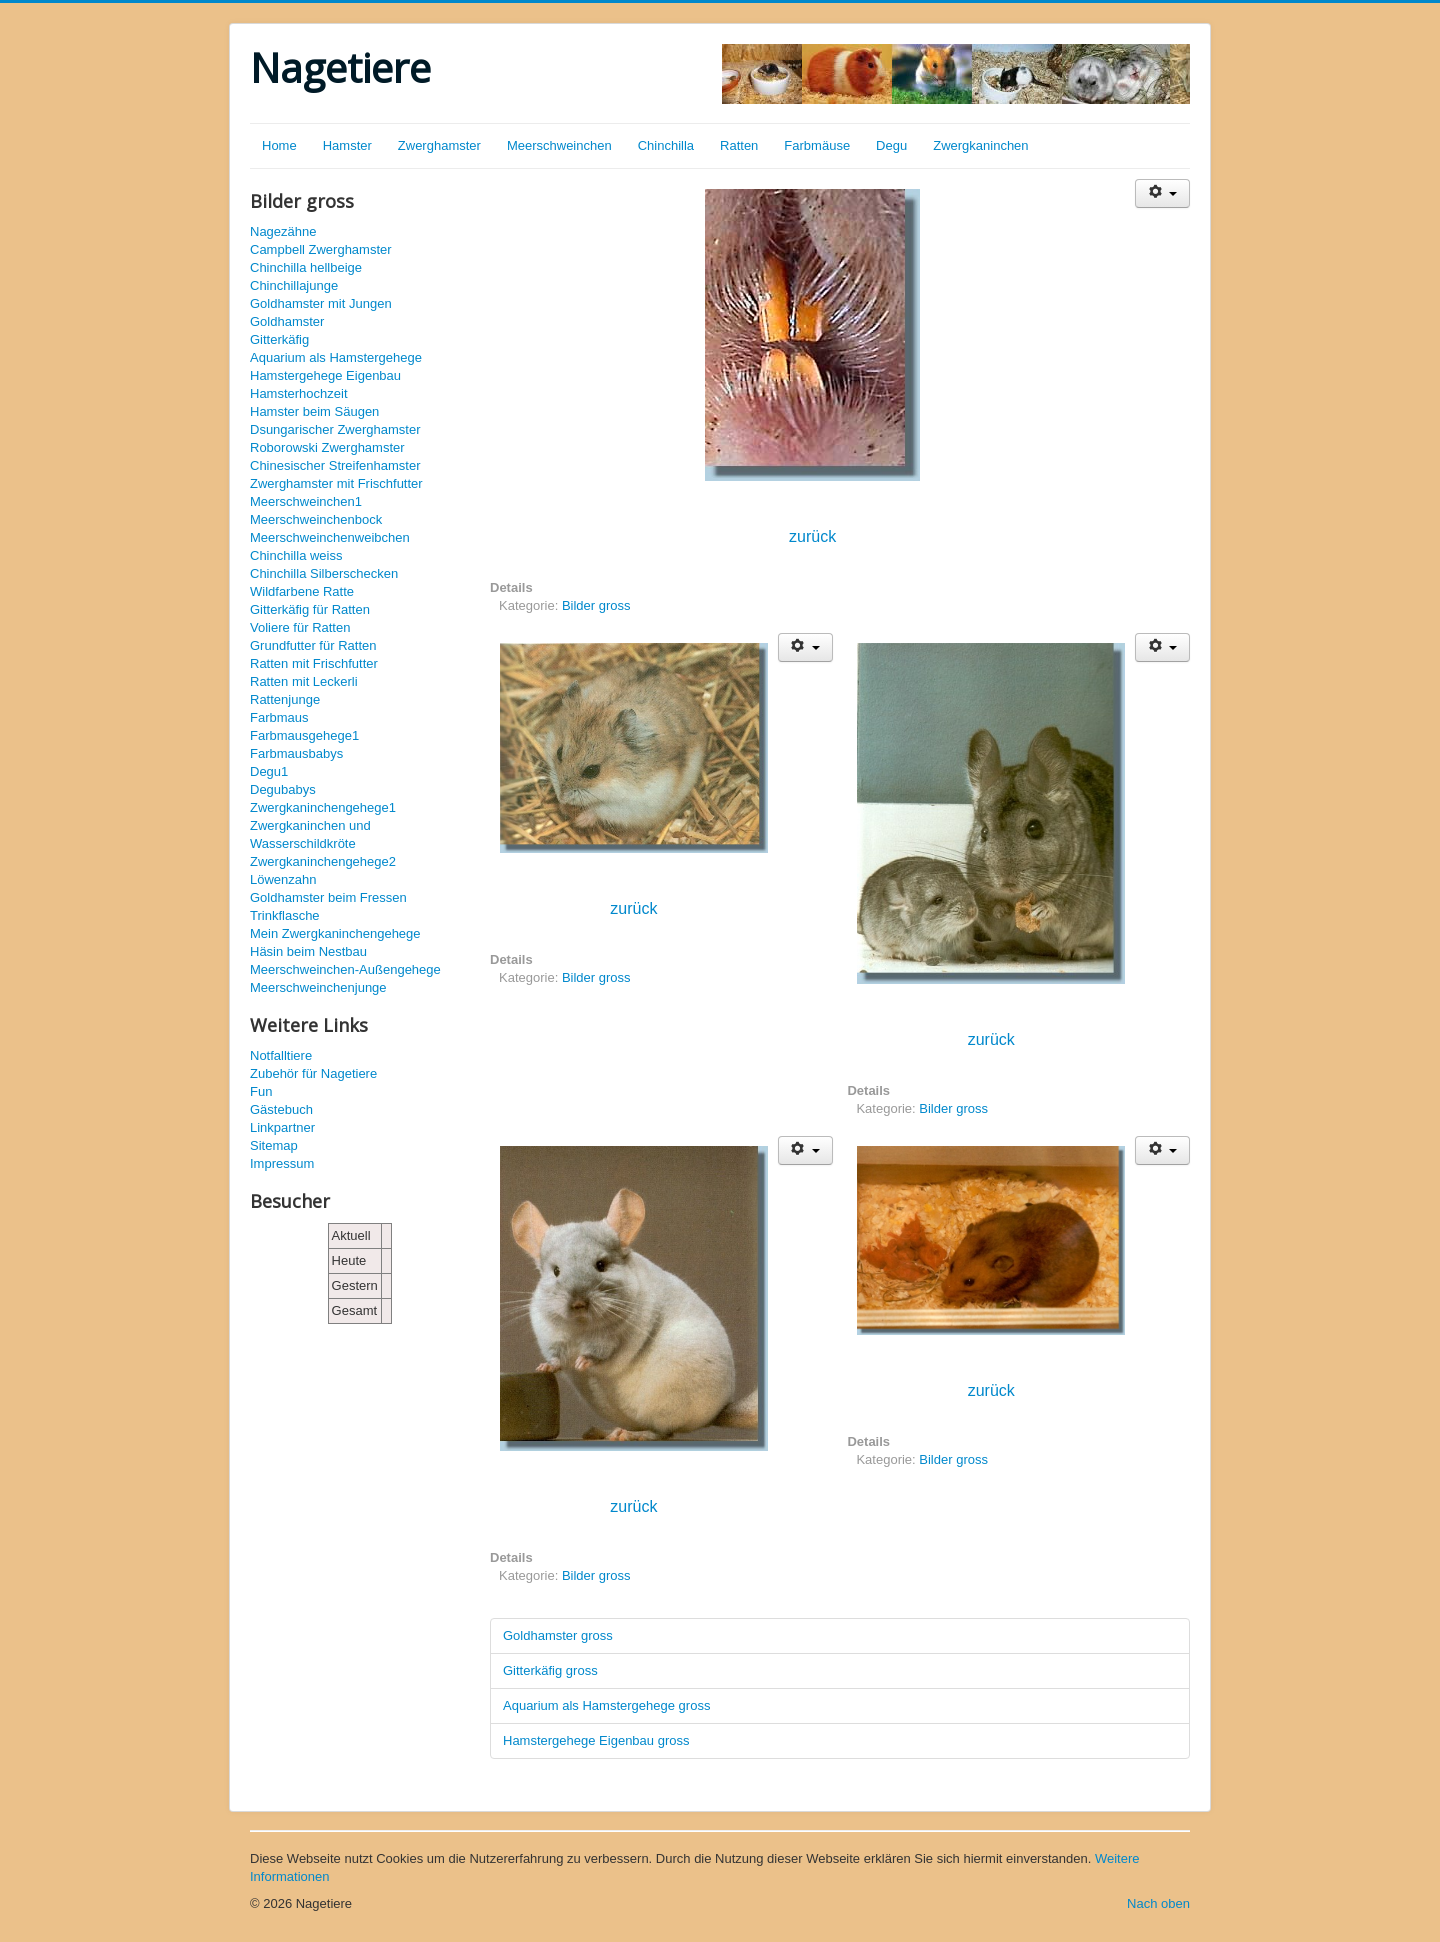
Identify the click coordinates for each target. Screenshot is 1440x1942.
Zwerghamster (439, 145)
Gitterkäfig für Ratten (310, 609)
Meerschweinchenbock (316, 519)
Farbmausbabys (296, 753)
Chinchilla (666, 145)
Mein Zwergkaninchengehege (335, 933)
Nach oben (1158, 1903)
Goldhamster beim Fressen (328, 897)
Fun (261, 1091)
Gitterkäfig (279, 339)
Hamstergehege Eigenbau (325, 375)
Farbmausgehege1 (304, 735)
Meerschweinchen (559, 145)
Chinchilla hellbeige (306, 267)
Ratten (739, 145)
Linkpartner (282, 1127)
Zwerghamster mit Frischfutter (336, 483)
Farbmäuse (817, 145)
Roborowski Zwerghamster (327, 447)
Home (279, 145)
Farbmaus (279, 717)
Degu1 (269, 771)
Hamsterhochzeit (299, 393)
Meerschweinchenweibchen (330, 537)
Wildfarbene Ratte (302, 591)
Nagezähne (283, 231)
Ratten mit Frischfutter (314, 663)
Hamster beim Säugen (314, 411)
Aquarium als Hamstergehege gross (606, 1705)
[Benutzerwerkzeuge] (1162, 193)
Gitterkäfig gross (550, 1670)
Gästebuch (281, 1109)
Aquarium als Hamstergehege (336, 357)
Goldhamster (287, 321)
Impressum (282, 1163)
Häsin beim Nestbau (308, 951)
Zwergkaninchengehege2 (323, 861)
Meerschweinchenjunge (318, 987)
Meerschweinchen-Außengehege (345, 969)
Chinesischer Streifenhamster (335, 465)
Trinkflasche (285, 915)
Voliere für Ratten (300, 627)
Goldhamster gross (558, 1635)
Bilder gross (596, 605)
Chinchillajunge (294, 285)
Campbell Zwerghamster (321, 249)
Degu (891, 145)
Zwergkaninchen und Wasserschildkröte (310, 834)
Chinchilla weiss (296, 555)
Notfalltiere (281, 1055)
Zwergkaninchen (980, 145)
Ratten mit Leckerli (304, 681)
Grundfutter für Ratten (313, 645)
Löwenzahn (283, 879)
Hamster (347, 145)
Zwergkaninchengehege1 (323, 807)
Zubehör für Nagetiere (313, 1073)
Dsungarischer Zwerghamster (335, 429)
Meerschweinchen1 (306, 501)
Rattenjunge (285, 699)
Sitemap (274, 1145)
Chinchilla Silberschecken (324, 573)
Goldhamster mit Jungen (321, 303)
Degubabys (283, 789)
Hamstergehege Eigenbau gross (596, 1740)
